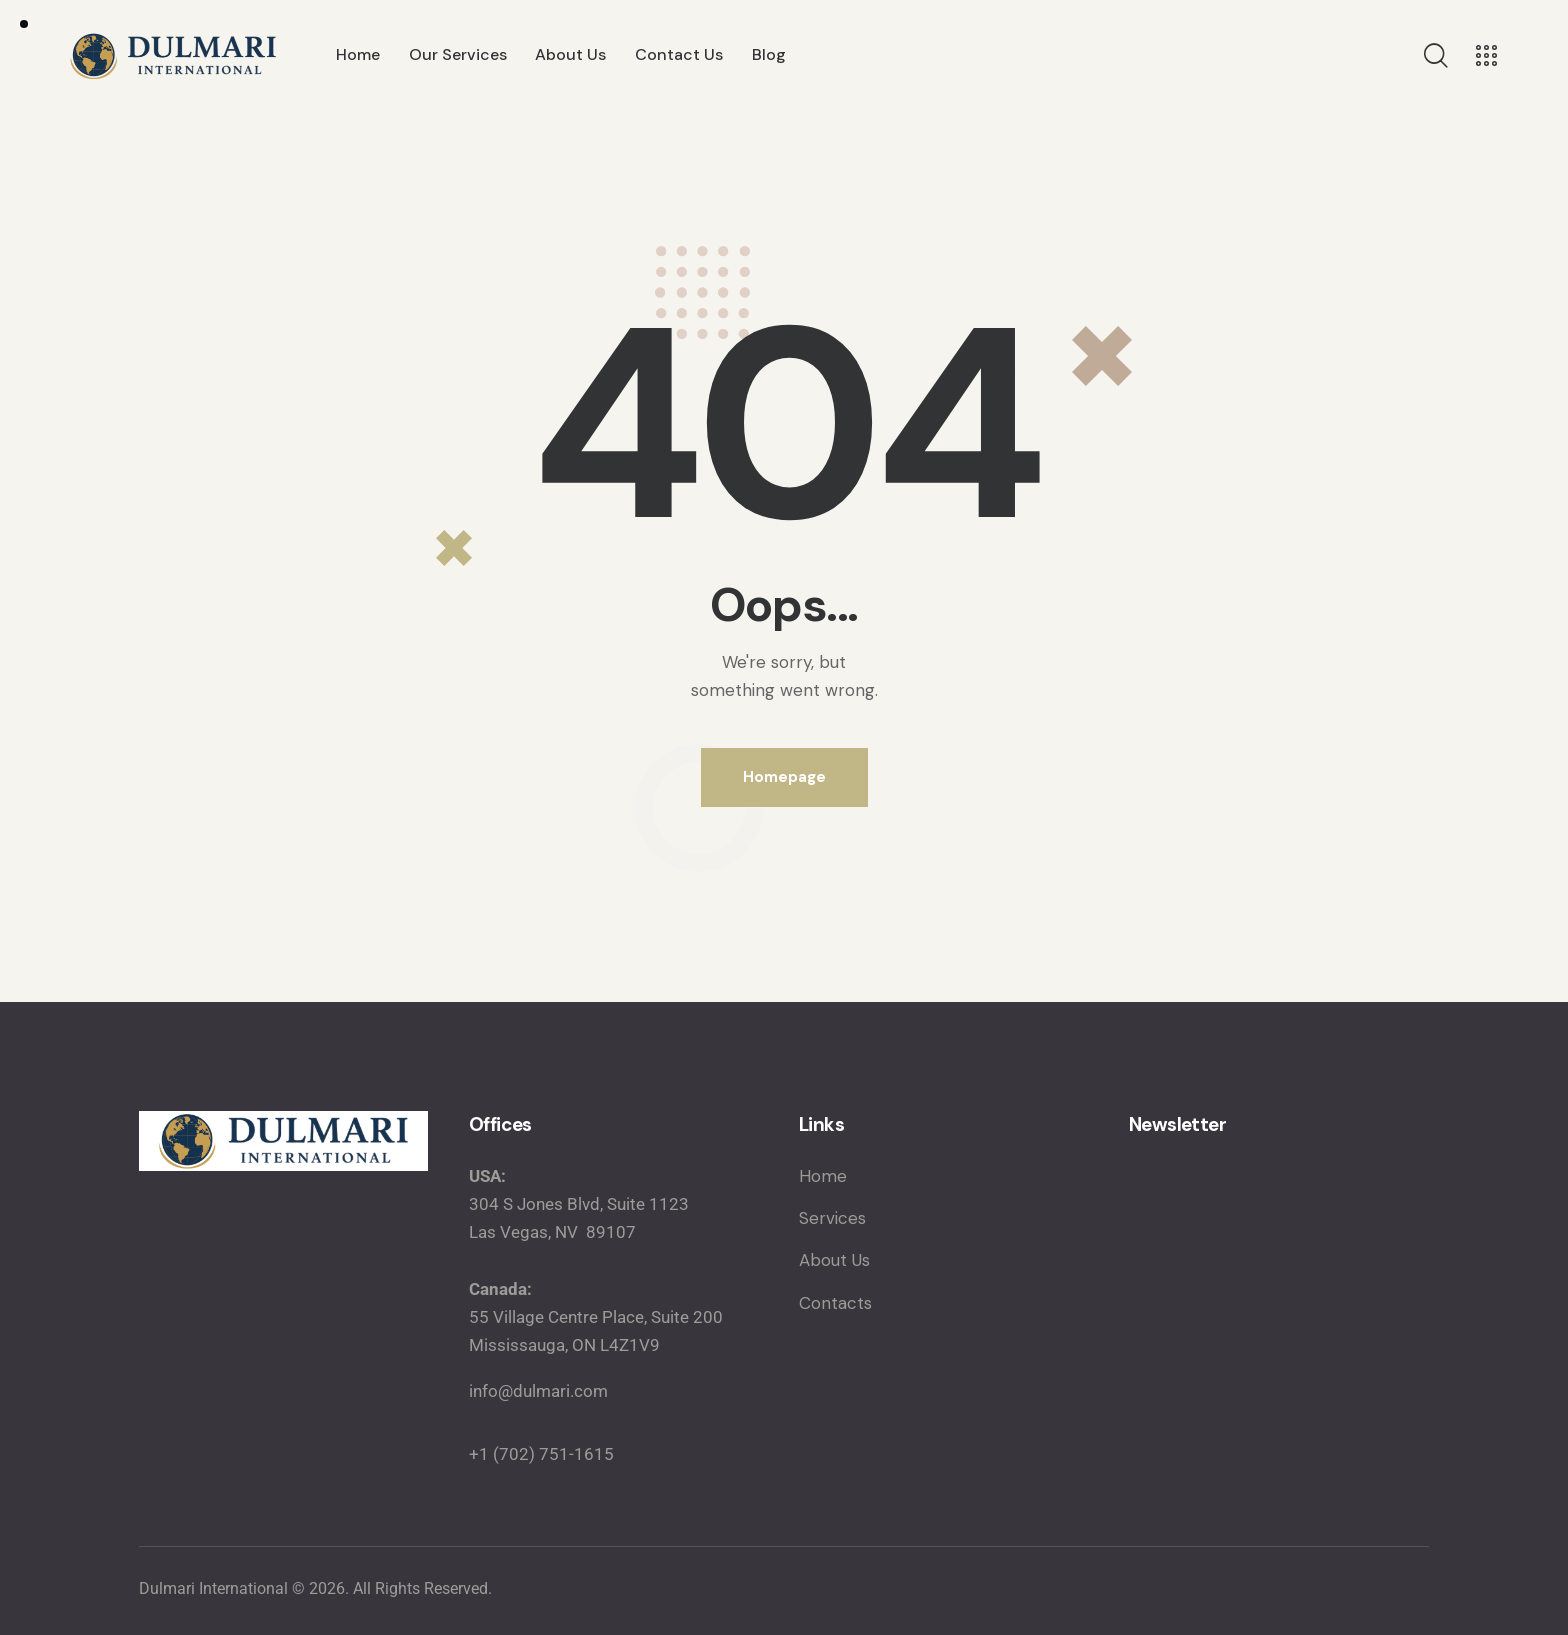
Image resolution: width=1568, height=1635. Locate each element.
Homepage (784, 777)
